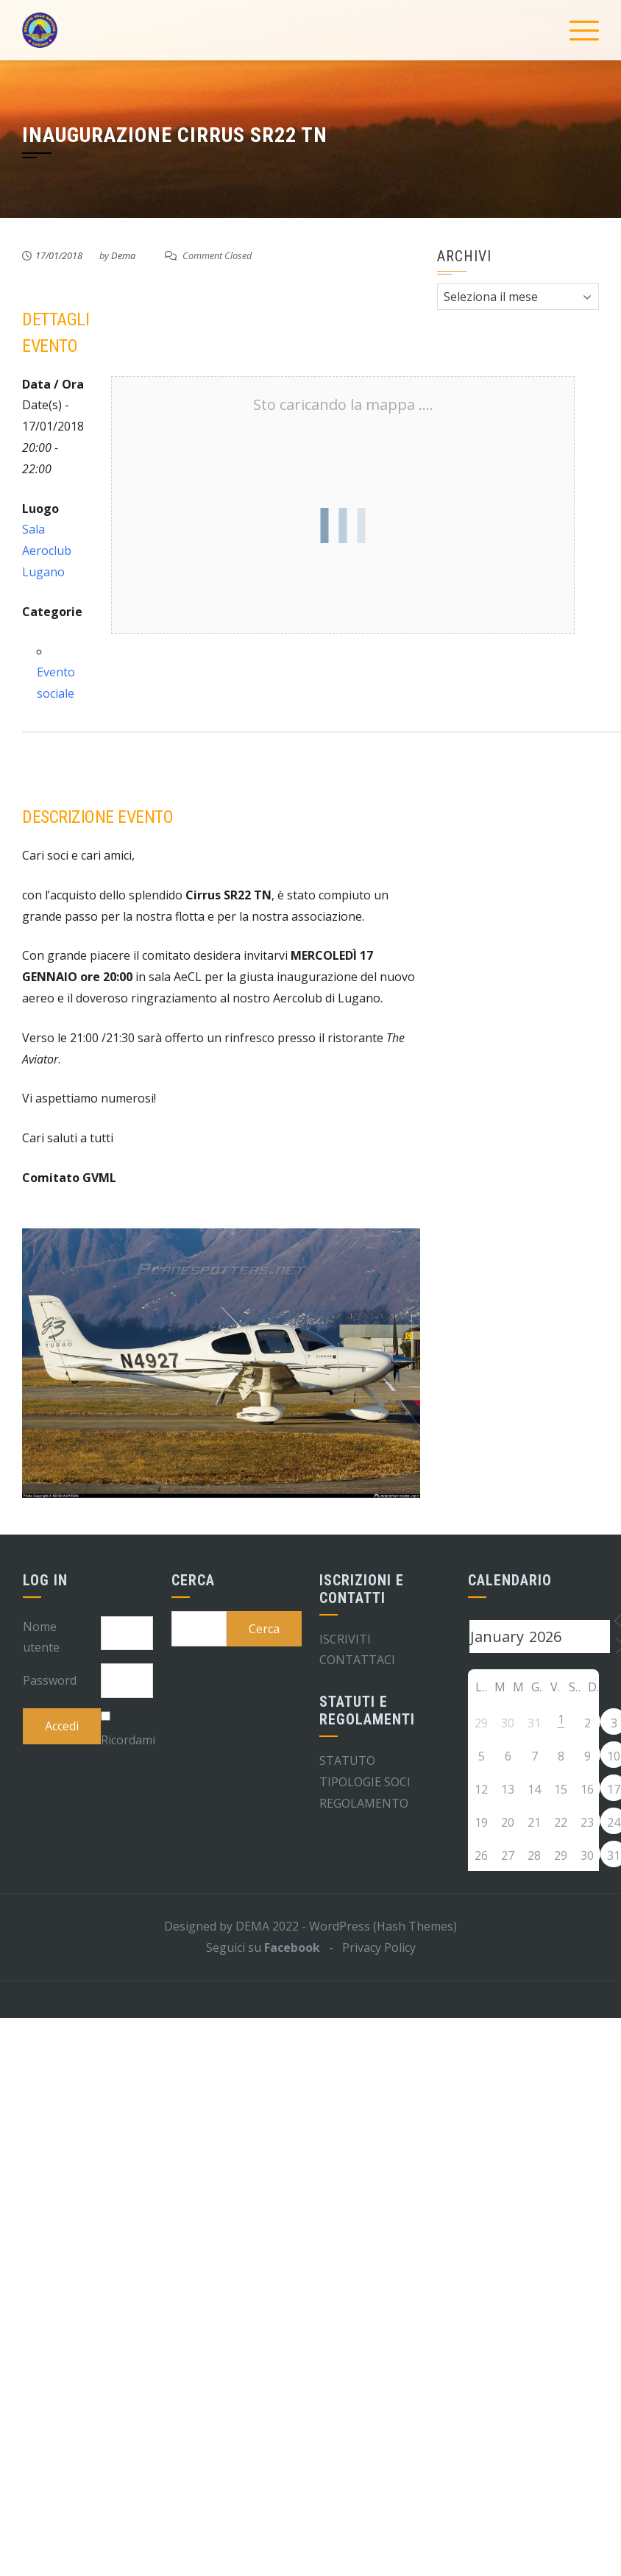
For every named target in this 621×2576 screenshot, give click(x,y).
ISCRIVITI (345, 1639)
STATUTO (347, 1760)
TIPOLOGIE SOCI (365, 1782)
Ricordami (128, 1740)
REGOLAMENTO (363, 1803)
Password (50, 1680)
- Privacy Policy (368, 1947)
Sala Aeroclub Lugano (46, 550)
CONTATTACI (357, 1660)
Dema (123, 255)
